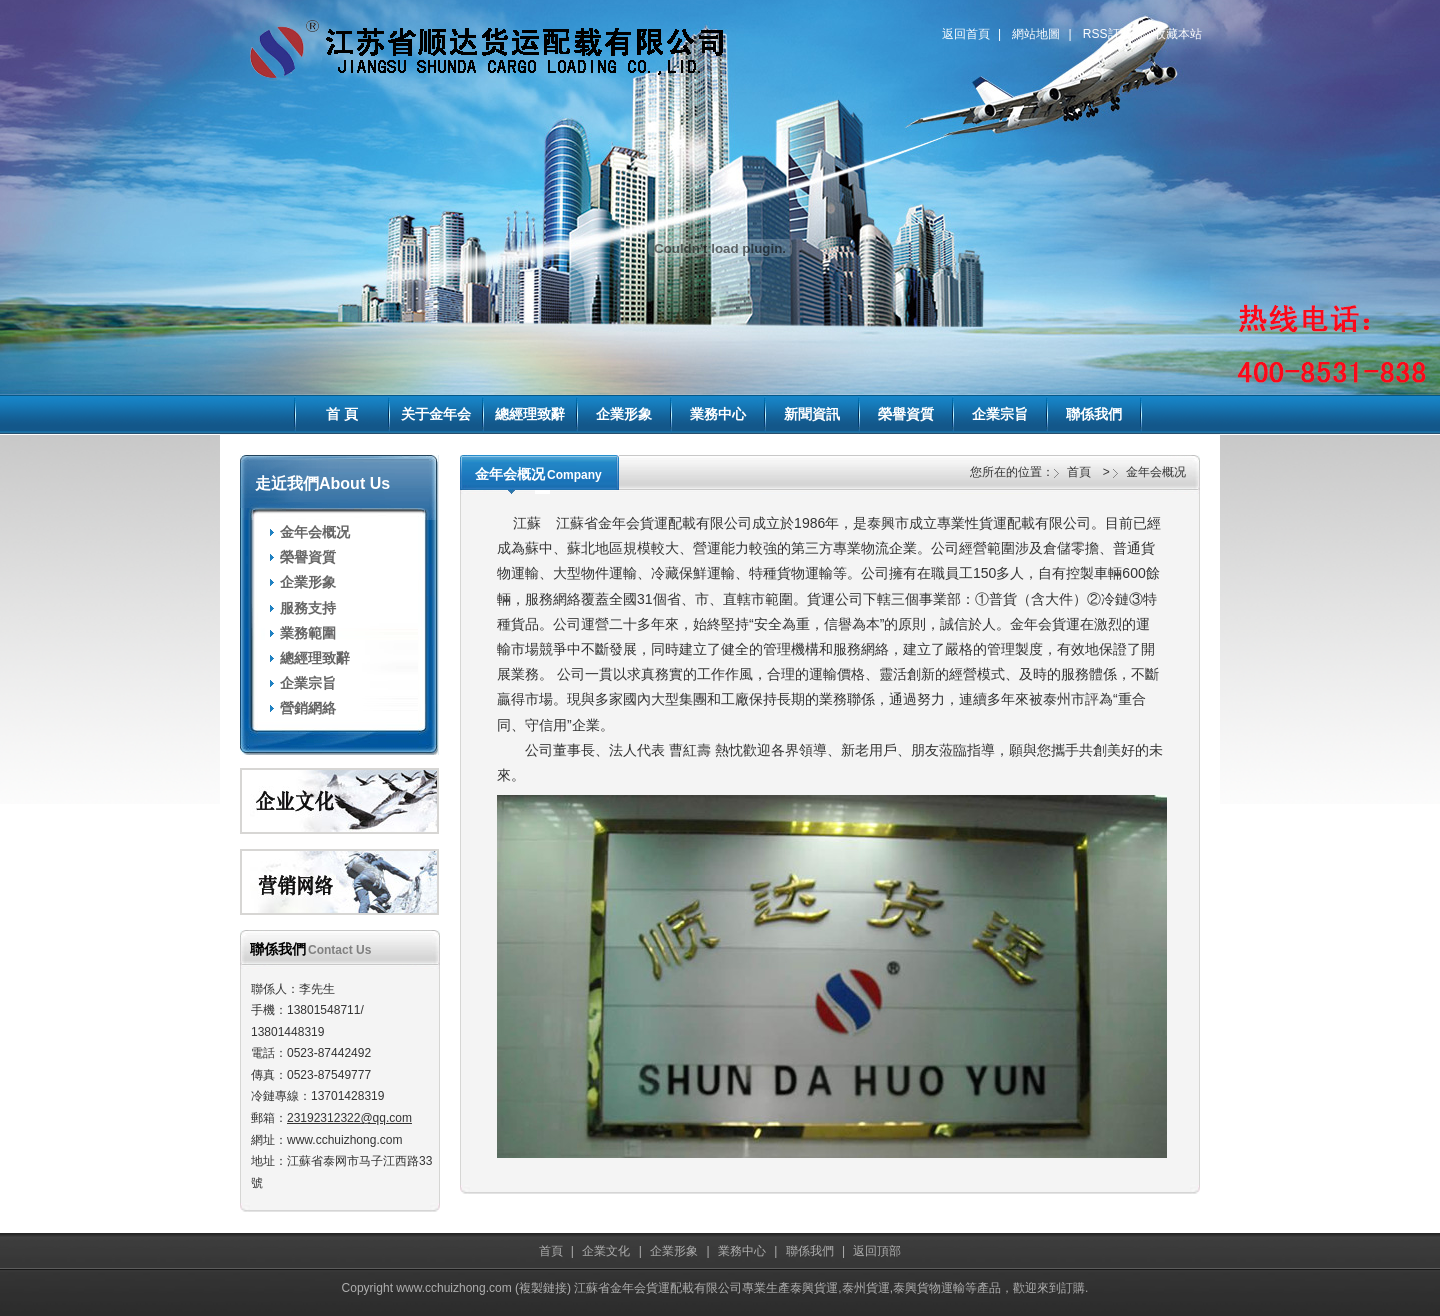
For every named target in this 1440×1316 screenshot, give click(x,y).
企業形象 (624, 414)
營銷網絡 (308, 708)
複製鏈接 (543, 1288)
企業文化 (606, 1251)
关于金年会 (436, 414)
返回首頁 (966, 34)
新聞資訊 (812, 414)
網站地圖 (1036, 34)
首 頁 (342, 414)
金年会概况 (315, 532)
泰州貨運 (866, 1288)
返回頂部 (877, 1251)
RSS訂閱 (1107, 34)
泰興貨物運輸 (929, 1288)
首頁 (1079, 472)
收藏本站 (1178, 34)
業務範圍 (308, 633)
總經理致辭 (530, 414)
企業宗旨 (1000, 414)
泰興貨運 (814, 1288)
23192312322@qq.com (349, 1118)
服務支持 (308, 608)
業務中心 (718, 414)
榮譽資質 (906, 414)
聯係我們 (1094, 414)
